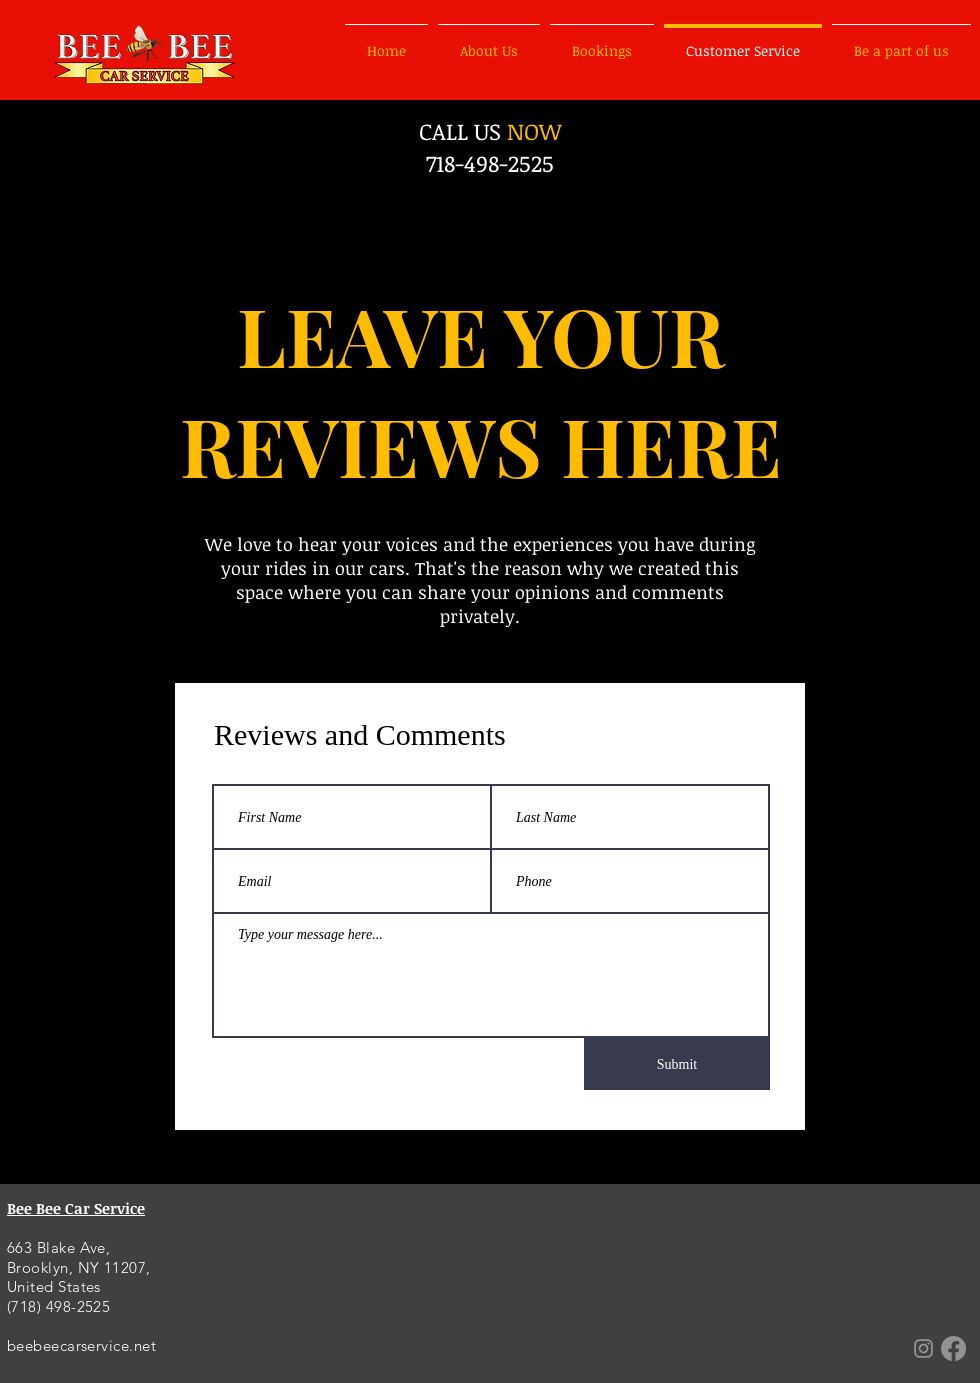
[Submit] (677, 1064)
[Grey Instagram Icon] (923, 1348)
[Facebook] (953, 1348)
